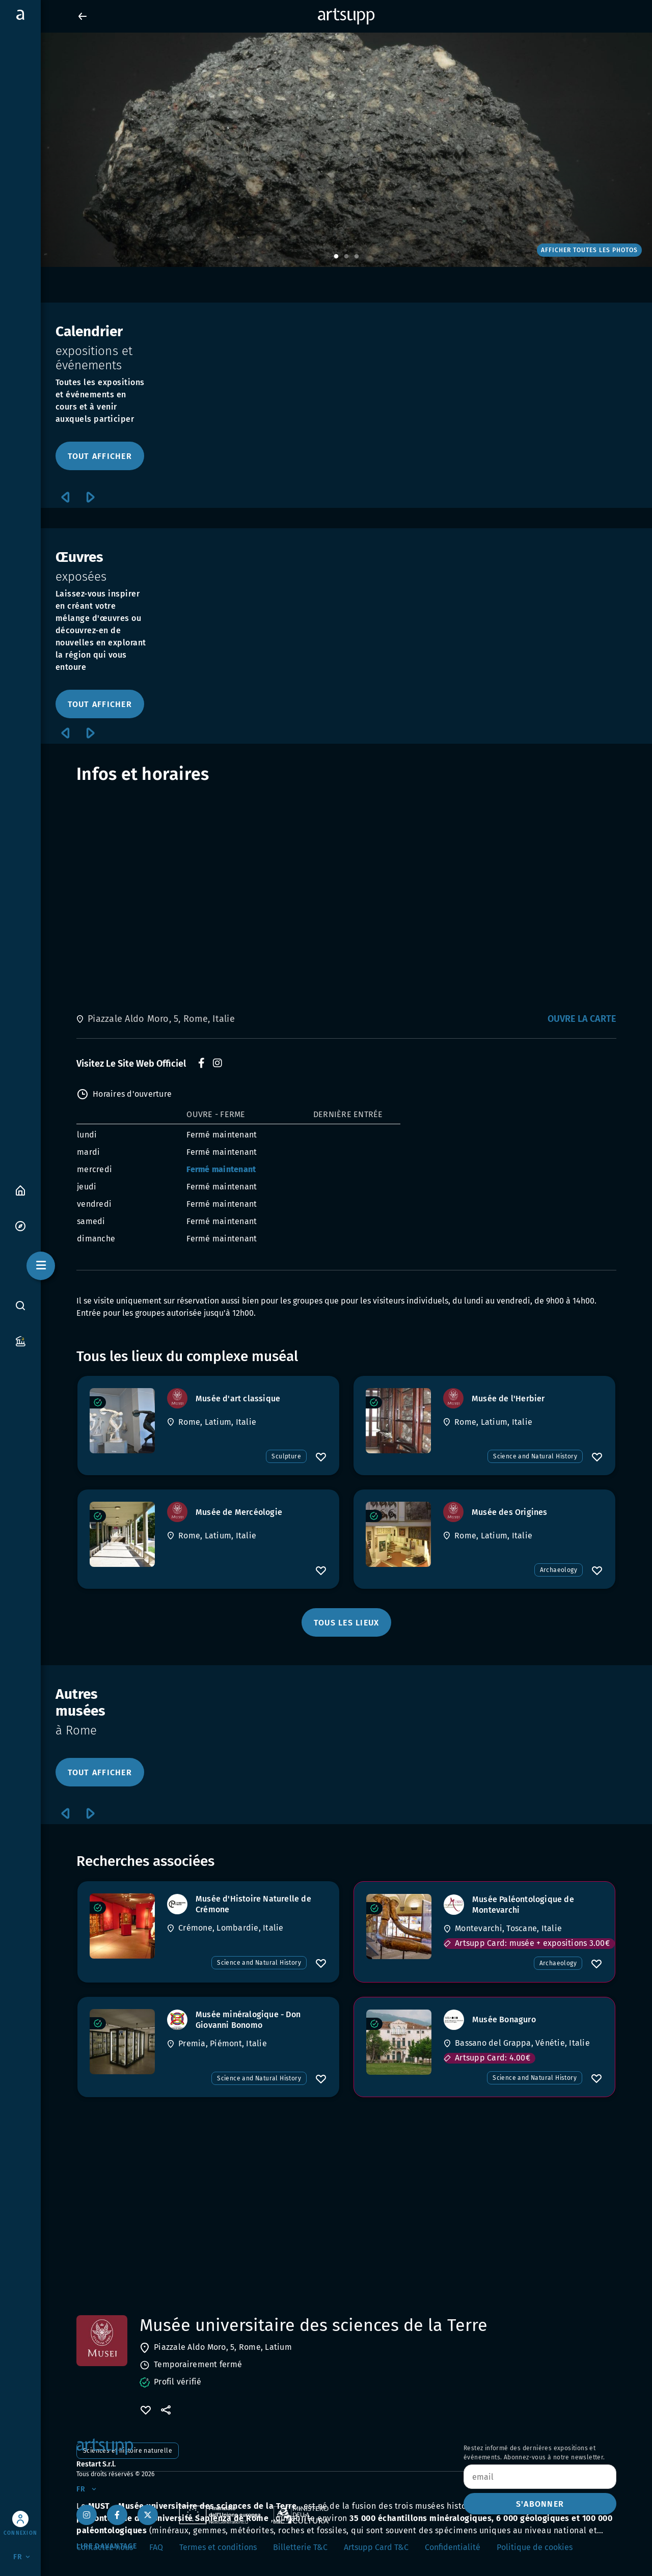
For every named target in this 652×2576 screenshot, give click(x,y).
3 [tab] (356, 257)
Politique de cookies (535, 2547)
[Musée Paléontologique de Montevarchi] (398, 1926)
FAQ (156, 2547)
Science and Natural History (535, 1456)
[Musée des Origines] (398, 1534)
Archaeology (558, 1570)
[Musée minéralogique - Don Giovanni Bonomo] (122, 2041)
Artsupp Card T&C (376, 2547)
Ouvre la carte (582, 1018)
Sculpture (286, 1456)
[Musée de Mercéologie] (122, 1534)
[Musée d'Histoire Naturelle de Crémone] (122, 1926)
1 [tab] (336, 257)
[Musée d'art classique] (122, 1420)
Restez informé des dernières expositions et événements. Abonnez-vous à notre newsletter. (534, 2453)
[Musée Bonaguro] (398, 2042)
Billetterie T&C (300, 2547)
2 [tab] (346, 257)
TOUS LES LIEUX (346, 1623)
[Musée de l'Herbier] (398, 1420)
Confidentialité (452, 2547)
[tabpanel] (326, 150)
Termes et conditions (218, 2547)
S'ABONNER (540, 2504)
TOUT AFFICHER (100, 456)
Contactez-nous (104, 2547)
